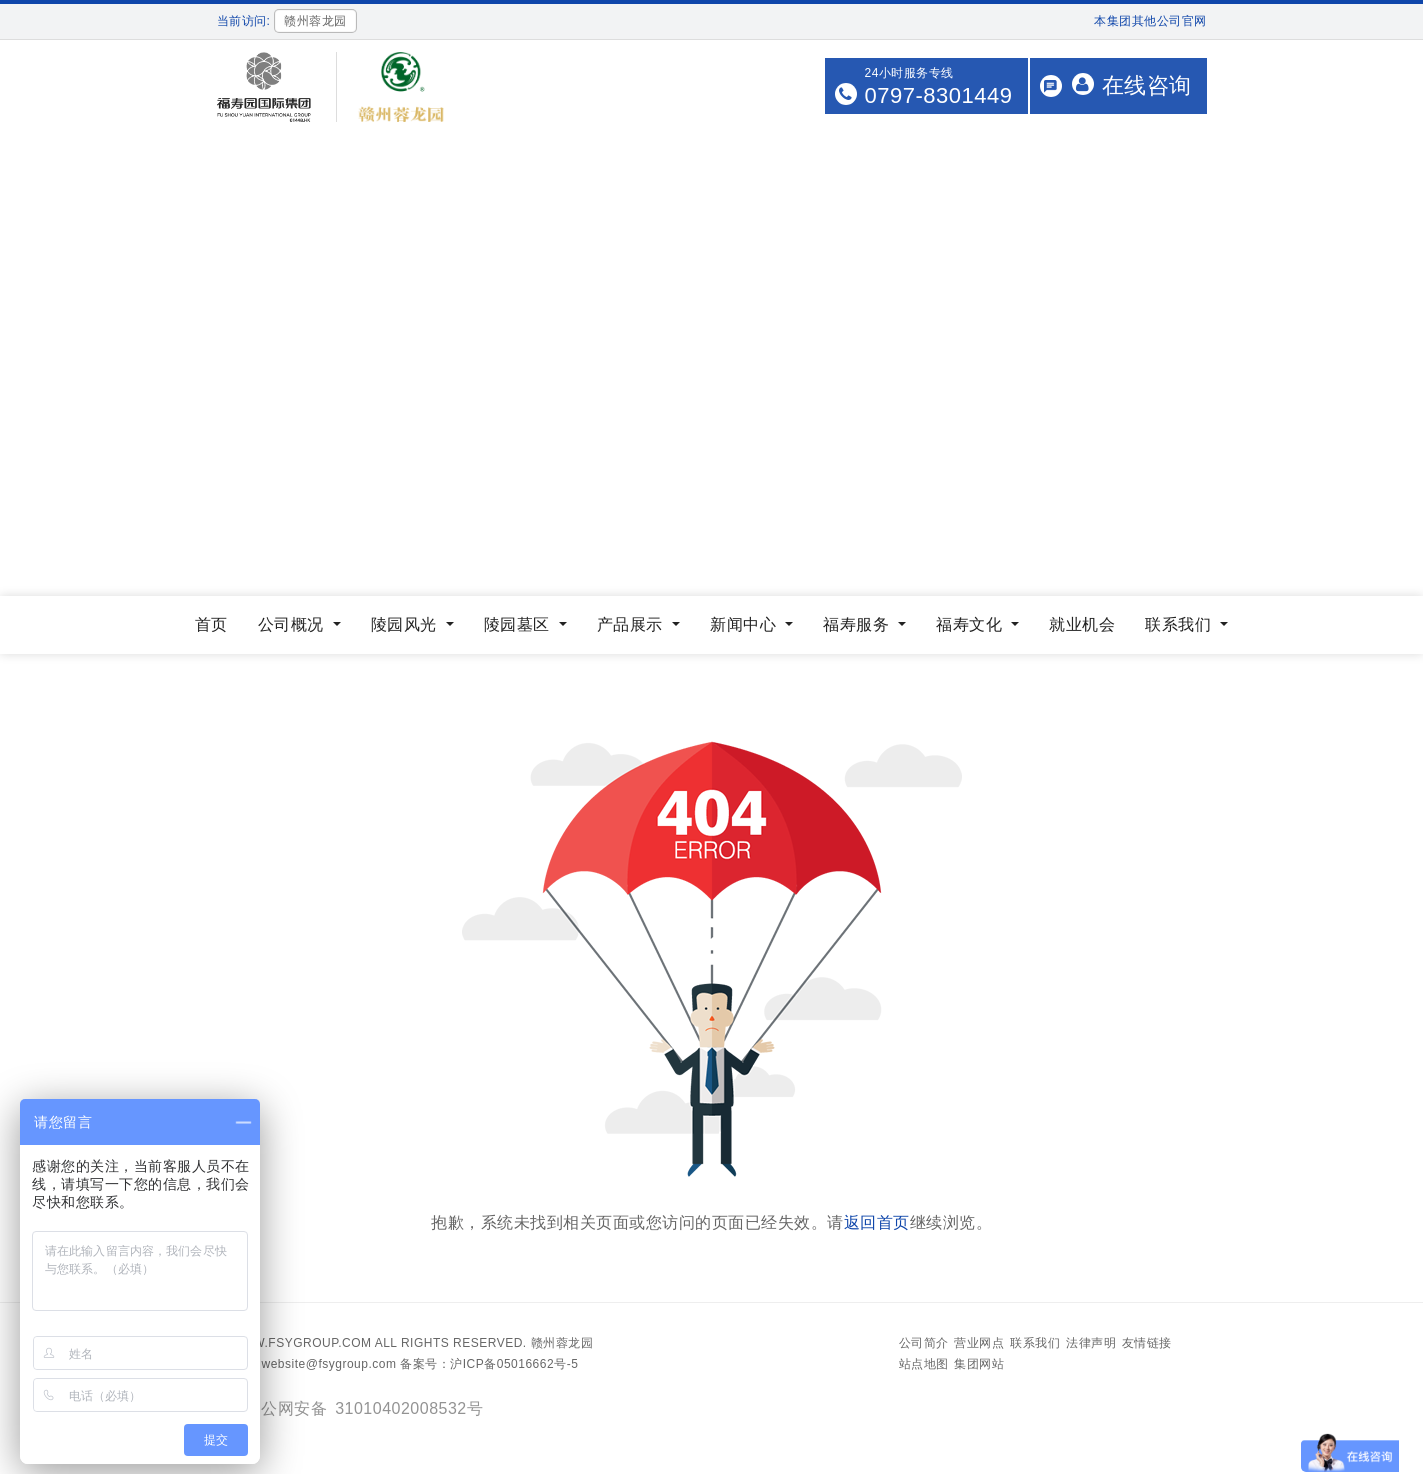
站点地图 (924, 1364)
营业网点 (979, 1343)
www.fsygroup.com (301, 1343)
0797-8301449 (939, 95)
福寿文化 (971, 624)
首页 (211, 624)
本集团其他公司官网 (1150, 21)
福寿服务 (858, 624)
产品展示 (632, 624)
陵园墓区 (519, 624)
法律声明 (1091, 1343)
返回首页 (877, 1222)
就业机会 (1082, 624)
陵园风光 (406, 624)
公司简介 (924, 1343)
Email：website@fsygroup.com (307, 1364)
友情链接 (1147, 1343)
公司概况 (293, 624)
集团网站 (979, 1364)
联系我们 (1180, 624)
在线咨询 (1132, 85)
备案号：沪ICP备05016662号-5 (489, 1364)
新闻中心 (745, 624)
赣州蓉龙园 (562, 1343)
